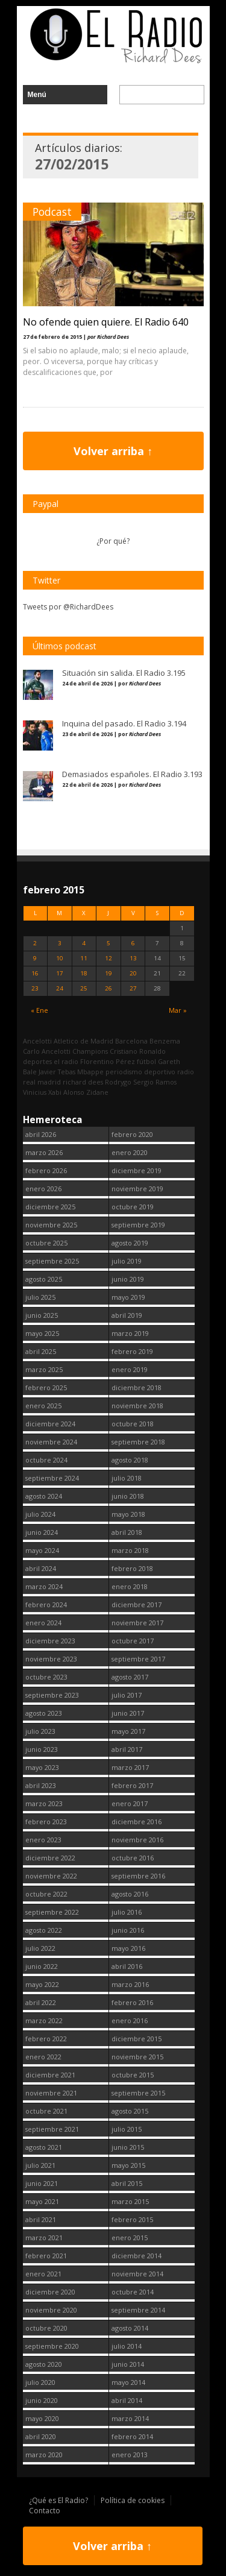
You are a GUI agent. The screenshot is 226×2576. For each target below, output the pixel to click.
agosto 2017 (129, 1676)
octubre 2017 (132, 1640)
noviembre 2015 (137, 2056)
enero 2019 (129, 1369)
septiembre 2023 (52, 1694)
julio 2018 (126, 1477)
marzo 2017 (130, 1767)
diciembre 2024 (50, 1423)
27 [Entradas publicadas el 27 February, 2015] (133, 988)
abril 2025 (40, 1351)
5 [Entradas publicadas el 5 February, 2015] (108, 943)
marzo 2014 (130, 2418)
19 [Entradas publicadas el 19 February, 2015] (108, 973)
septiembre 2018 (138, 1441)
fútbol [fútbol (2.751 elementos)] (146, 1061)
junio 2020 (41, 2400)
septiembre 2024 (52, 1477)
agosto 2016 (129, 1893)
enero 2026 (43, 1188)
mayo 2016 (128, 1948)
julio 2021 (40, 2165)
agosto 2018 (129, 1459)
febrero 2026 (46, 1170)
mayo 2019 (128, 1297)
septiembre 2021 (52, 2129)
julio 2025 (40, 1297)
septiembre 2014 (138, 2309)
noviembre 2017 (137, 1622)
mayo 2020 (42, 2418)
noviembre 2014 (137, 2273)
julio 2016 (126, 1911)
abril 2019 (126, 1315)
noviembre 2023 (51, 1658)
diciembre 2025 (50, 1206)
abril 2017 (126, 1749)
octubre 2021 (46, 2110)
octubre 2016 (132, 1857)
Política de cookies (133, 2500)
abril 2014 (126, 2400)
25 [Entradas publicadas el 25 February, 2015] (83, 988)
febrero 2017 (132, 1785)
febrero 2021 (46, 2255)
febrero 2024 (46, 1604)
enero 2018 (129, 1586)
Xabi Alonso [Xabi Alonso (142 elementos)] (66, 1092)
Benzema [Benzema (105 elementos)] (164, 1040)
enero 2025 (43, 1405)
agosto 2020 (43, 2364)
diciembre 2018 (136, 1387)
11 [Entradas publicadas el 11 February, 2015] (83, 958)
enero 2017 (129, 1803)
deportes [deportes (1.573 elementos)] (37, 1061)
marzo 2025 (44, 1369)
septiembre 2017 (138, 1658)
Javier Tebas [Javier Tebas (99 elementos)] (57, 1071)
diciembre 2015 (136, 2038)
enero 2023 (43, 1839)
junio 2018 (127, 1496)
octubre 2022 (46, 1893)
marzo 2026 (44, 1152)
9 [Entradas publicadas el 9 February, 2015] (35, 958)
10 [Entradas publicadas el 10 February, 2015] (59, 958)
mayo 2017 (128, 1731)
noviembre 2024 (51, 1441)
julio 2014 (126, 2346)
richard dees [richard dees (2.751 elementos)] (83, 1081)
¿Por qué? (113, 541)
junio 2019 (127, 1278)
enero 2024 (43, 1622)
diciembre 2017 (136, 1604)
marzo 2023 (44, 1803)
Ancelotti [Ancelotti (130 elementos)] (37, 1040)
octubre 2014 (132, 2291)
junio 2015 (127, 2147)
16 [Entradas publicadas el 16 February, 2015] (35, 973)
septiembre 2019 (138, 1224)
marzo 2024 (44, 1586)
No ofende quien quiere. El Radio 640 (106, 322)
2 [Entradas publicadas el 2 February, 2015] (35, 943)
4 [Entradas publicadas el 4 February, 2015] (84, 943)
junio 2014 (127, 2364)
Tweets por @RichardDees (68, 607)
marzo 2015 (130, 2201)
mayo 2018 (128, 1514)
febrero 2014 (132, 2436)
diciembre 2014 (136, 2255)
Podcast (52, 211)
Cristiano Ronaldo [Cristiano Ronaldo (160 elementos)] (138, 1051)
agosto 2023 (43, 1713)
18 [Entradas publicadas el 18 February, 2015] (83, 973)
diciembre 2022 (50, 1857)
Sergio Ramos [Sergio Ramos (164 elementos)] (155, 1081)
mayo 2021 (42, 2201)
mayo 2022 (42, 1984)
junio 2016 (127, 1930)
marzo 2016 (130, 1984)
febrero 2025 (46, 1387)
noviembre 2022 (51, 1875)
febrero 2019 (132, 1351)
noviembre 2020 (51, 2309)
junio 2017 (127, 1713)
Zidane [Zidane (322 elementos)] (97, 1092)
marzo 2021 (44, 2237)
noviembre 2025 (51, 1224)
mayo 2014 (128, 2382)
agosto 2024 (43, 1496)
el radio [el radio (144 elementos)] (66, 1061)
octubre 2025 (46, 1242)
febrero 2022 (46, 2038)
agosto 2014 (129, 2327)
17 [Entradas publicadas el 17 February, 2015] (59, 973)
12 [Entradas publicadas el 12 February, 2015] (108, 958)
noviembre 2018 (137, 1405)
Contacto (44, 2510)
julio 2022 (40, 1948)
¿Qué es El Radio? (58, 2500)
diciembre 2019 (136, 1170)
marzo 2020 (44, 2454)
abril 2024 (40, 1568)
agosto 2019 (129, 1242)
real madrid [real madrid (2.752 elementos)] (42, 1081)
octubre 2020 (46, 2327)
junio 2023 (41, 1749)
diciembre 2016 (136, 1821)
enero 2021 (43, 2273)
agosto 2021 (43, 2147)
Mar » (178, 1010)
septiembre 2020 (52, 2346)
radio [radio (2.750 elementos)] (185, 1071)
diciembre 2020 (50, 2291)
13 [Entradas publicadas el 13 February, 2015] (133, 958)
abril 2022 (40, 2002)
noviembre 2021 (51, 2092)
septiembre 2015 (138, 2092)
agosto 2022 (43, 1930)
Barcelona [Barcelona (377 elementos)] (131, 1040)
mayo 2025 (42, 1333)
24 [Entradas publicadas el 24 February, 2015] (59, 988)
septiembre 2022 (52, 1911)
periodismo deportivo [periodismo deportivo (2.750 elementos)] (140, 1071)
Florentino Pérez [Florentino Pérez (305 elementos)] (107, 1061)
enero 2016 (129, 2020)
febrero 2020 (132, 1134)
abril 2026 (40, 1134)
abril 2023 (40, 1785)
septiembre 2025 (52, 1260)
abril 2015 (126, 2183)
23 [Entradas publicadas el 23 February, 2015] (35, 988)
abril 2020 (40, 2436)
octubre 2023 (46, 1676)
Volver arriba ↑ (113, 451)
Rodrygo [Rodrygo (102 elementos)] (118, 1081)
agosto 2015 (129, 2110)
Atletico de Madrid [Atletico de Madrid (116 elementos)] (83, 1040)
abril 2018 (126, 1532)
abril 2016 (126, 1966)
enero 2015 (129, 2237)
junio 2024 (41, 1532)
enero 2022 (43, 2056)
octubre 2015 (132, 2074)
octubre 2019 (132, 1206)
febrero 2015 (132, 2219)
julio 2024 (40, 1514)
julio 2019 (126, 1260)
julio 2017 (126, 1694)
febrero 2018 (132, 1568)
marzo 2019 (130, 1333)
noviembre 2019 (137, 1188)
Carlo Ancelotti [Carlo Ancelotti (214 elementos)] (47, 1051)
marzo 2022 (44, 2020)
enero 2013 (129, 2454)
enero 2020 (129, 1152)
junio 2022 (41, 1966)
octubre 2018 (132, 1423)
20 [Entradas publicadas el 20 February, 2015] (133, 973)
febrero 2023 (46, 1821)
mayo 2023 (42, 1767)
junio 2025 (41, 1315)
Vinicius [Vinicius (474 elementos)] (34, 1092)
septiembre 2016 (138, 1875)
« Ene (39, 1010)
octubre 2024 (46, 1459)
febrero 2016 (132, 2002)
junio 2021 (41, 2183)
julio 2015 (126, 2129)
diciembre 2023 (50, 1640)
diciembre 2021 (50, 2074)
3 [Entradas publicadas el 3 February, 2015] (59, 943)
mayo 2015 (128, 2165)
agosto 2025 (43, 1278)
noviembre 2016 (137, 1839)
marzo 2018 (130, 1550)
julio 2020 (40, 2382)
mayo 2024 (42, 1550)
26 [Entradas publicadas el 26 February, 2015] (108, 988)
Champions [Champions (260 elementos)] (90, 1051)
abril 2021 (40, 2219)
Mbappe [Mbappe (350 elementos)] (90, 1071)
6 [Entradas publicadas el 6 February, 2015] (133, 943)
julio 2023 (40, 1731)
